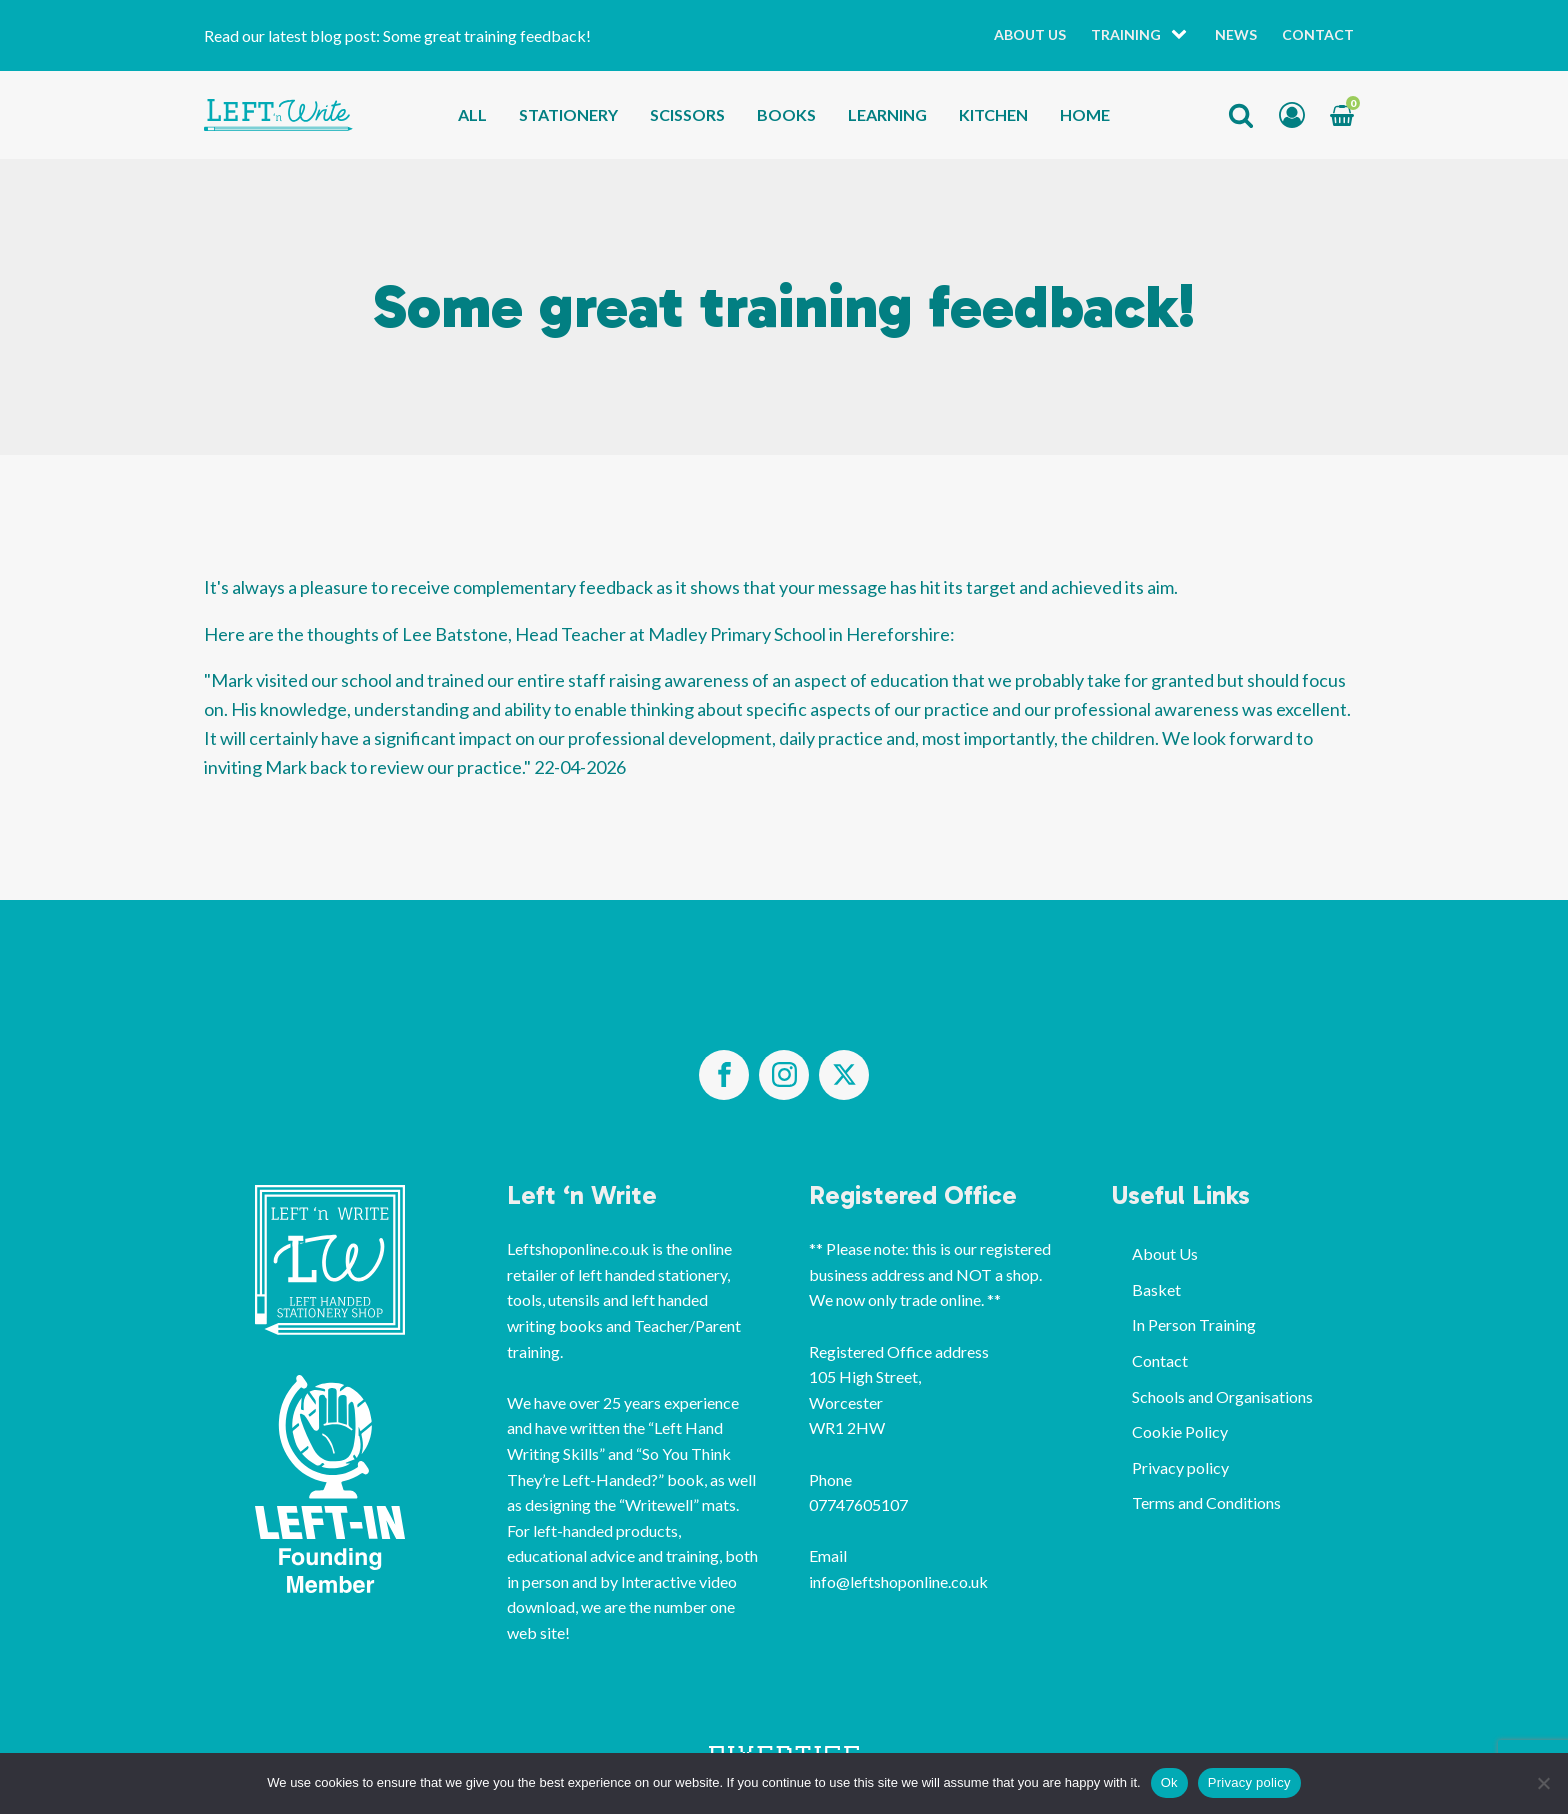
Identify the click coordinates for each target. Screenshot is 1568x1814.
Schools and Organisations (1222, 1396)
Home (1085, 114)
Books (786, 114)
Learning (887, 114)
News (1236, 34)
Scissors (687, 114)
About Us (1030, 34)
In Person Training (1194, 1324)
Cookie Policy (1180, 1431)
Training (1126, 34)
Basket (1156, 1289)
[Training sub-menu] (1183, 35)
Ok (1169, 1782)
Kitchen (993, 114)
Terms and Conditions (1206, 1502)
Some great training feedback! (487, 35)
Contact (1318, 34)
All (472, 114)
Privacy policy (1180, 1467)
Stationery (568, 114)
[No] (1543, 1783)
